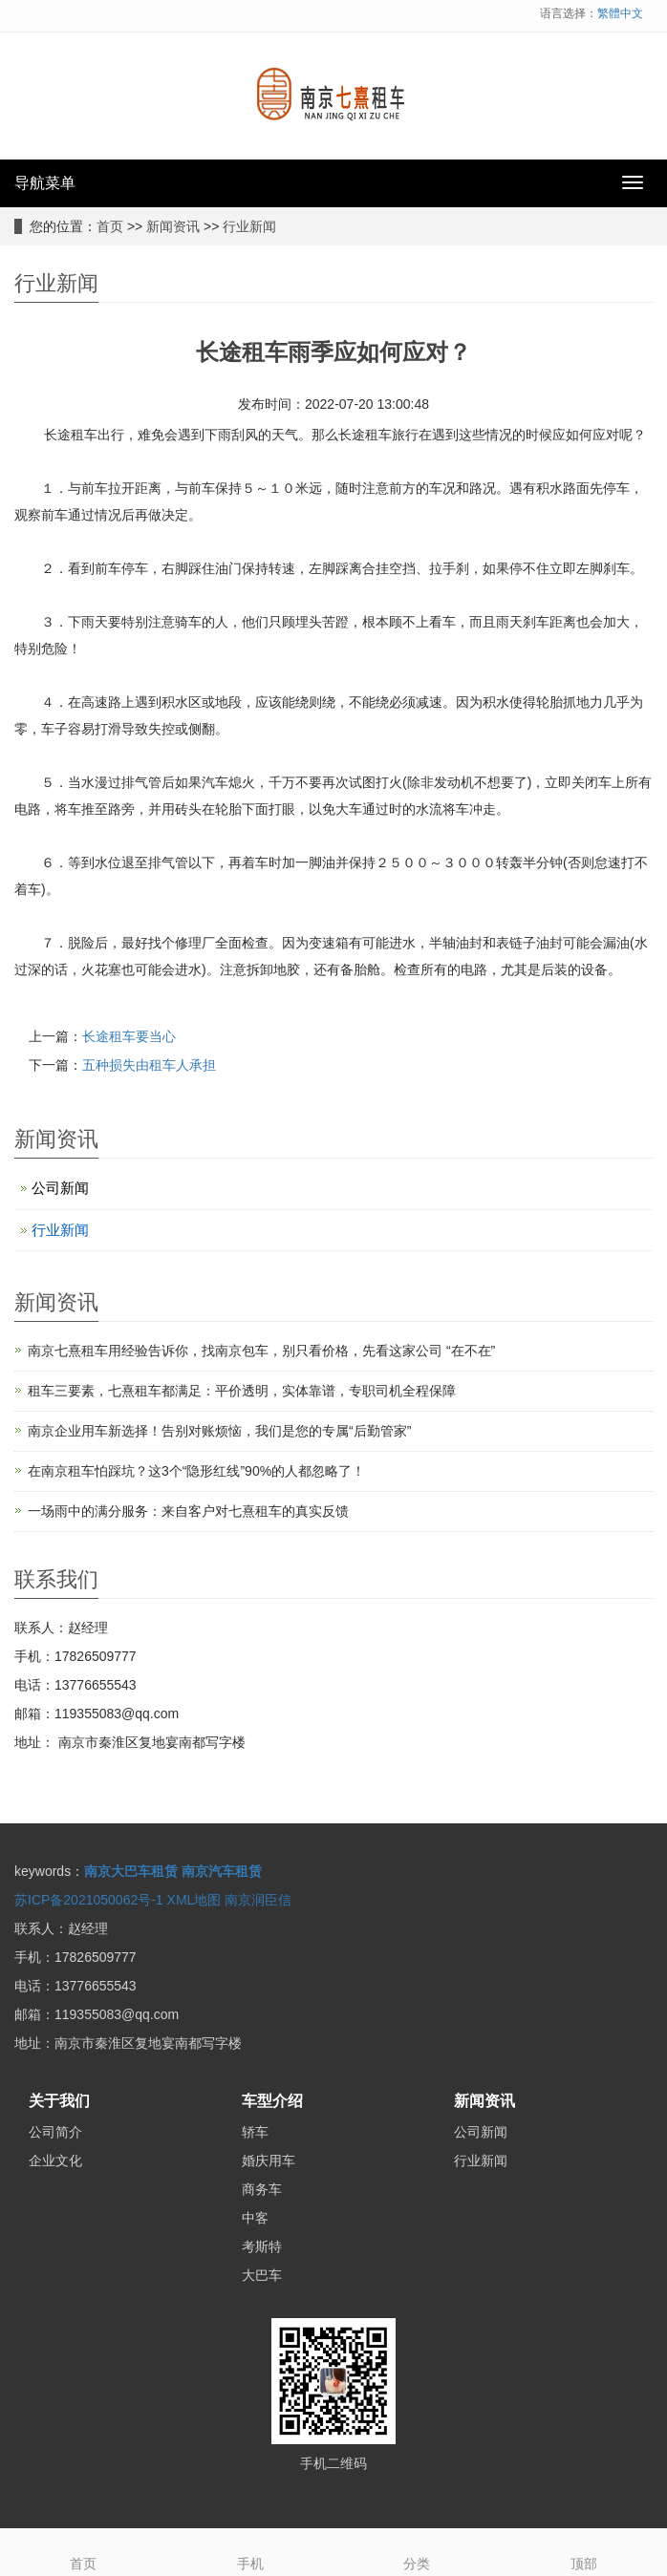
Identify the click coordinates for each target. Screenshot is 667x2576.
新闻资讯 (173, 226)
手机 (250, 2550)
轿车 (255, 2132)
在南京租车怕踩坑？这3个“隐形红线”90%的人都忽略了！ (196, 1471)
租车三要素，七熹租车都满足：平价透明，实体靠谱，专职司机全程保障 (242, 1390)
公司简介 (55, 2132)
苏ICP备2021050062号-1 (88, 1899)
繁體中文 (620, 13)
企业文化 (55, 2160)
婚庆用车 (268, 2160)
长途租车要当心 (129, 1036)
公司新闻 (60, 1188)
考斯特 (262, 2246)
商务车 (262, 2189)
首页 (110, 226)
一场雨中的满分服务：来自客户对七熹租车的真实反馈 (188, 1511)
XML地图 (194, 1899)
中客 (255, 2217)
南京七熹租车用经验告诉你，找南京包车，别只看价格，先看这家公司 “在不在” (261, 1350)
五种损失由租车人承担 (149, 1065)
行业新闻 (249, 226)
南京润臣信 (258, 1899)
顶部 (584, 2550)
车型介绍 (272, 2101)
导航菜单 (44, 183)
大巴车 (262, 2275)
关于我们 (59, 2101)
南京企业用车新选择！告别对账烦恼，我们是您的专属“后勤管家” (219, 1430)
